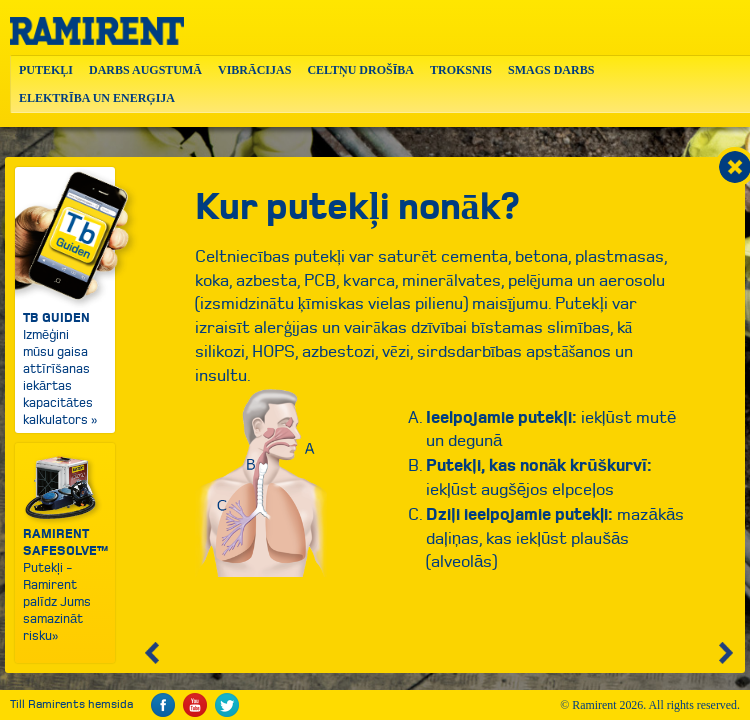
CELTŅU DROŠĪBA (360, 70)
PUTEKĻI (46, 70)
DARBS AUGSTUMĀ (145, 70)
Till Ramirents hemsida (71, 705)
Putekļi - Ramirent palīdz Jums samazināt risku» (65, 548)
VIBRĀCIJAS (254, 70)
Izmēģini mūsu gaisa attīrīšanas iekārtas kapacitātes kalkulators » (65, 297)
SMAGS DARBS (551, 70)
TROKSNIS (461, 70)
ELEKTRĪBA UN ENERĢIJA (97, 98)
